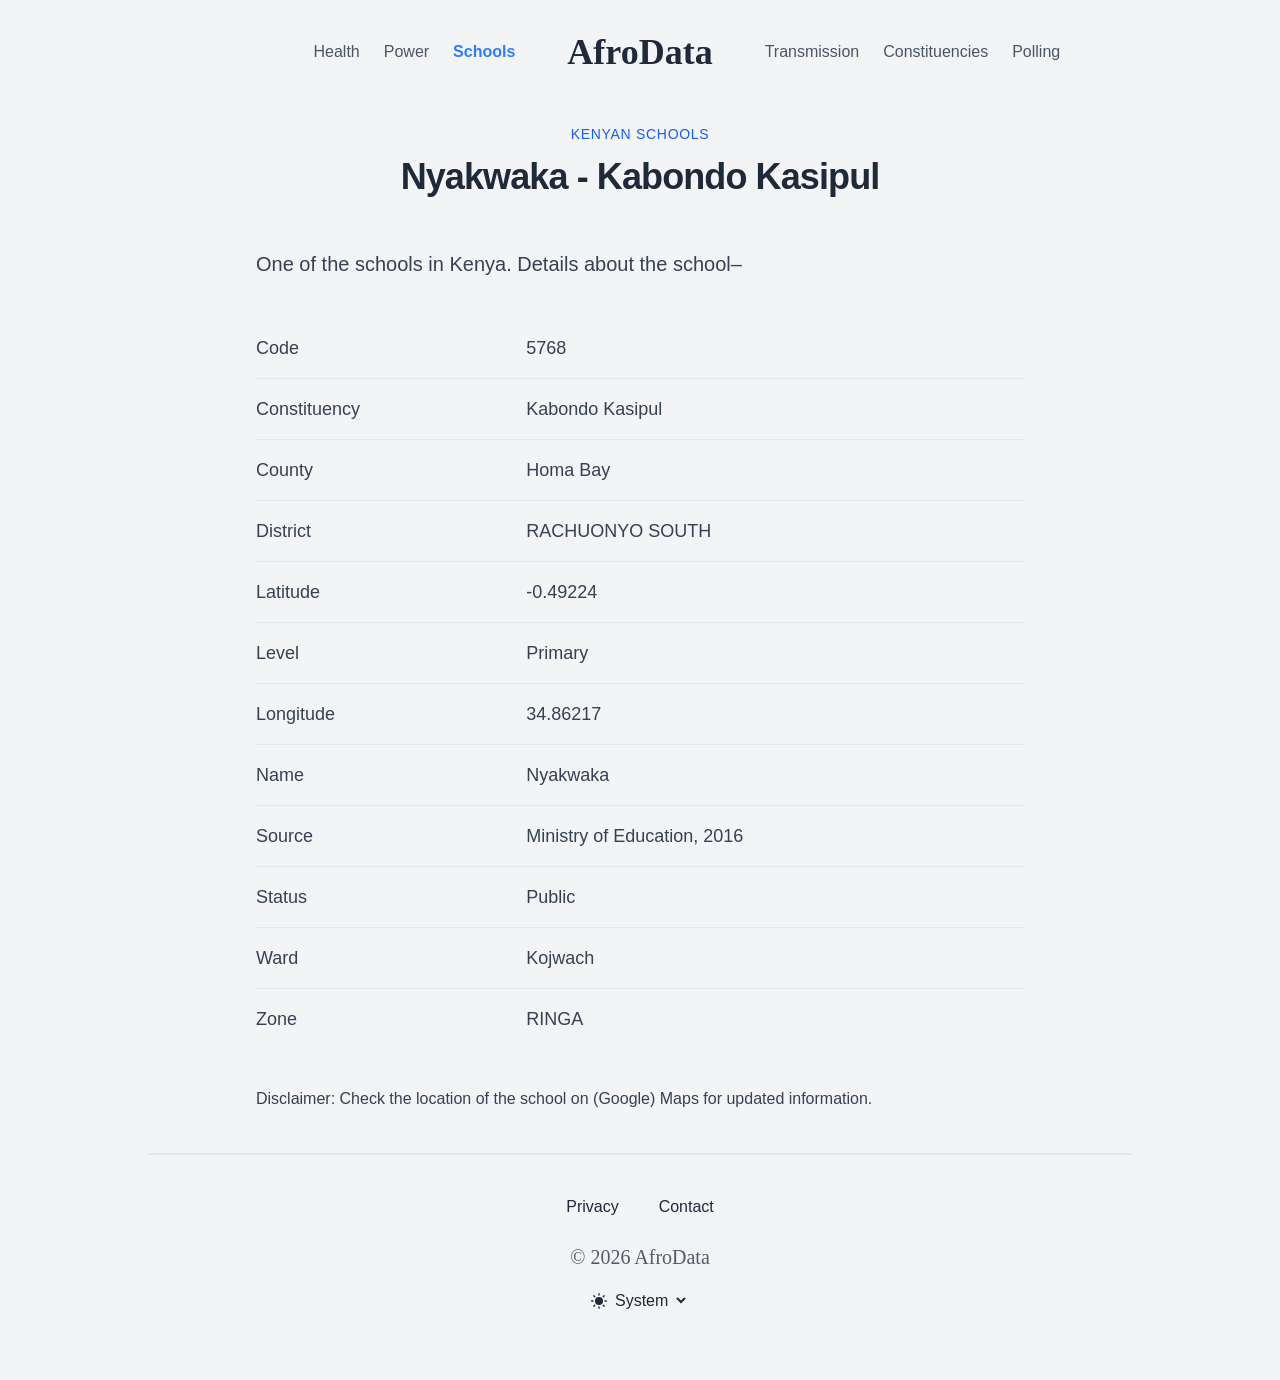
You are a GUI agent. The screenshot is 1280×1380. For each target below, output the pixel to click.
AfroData (639, 52)
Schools (484, 51)
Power (406, 51)
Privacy (592, 1206)
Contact (686, 1206)
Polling (1036, 51)
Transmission (812, 51)
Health (337, 51)
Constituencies (935, 51)
